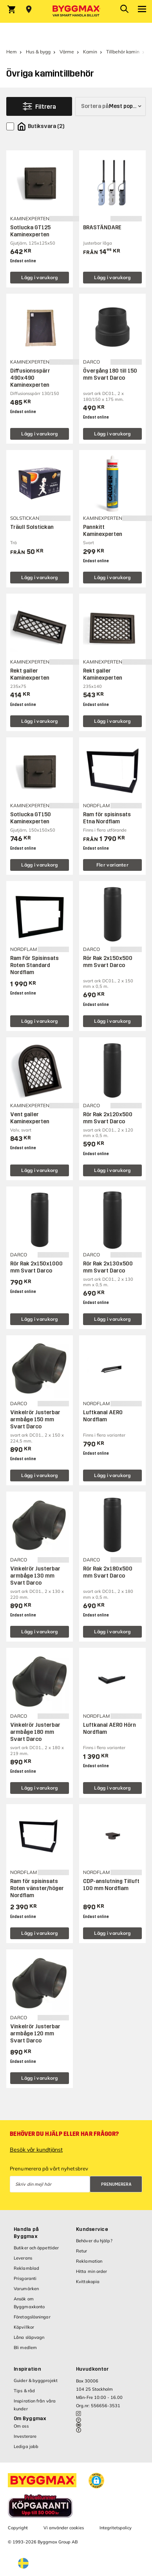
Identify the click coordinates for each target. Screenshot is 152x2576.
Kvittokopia (88, 2281)
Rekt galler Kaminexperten (29, 674)
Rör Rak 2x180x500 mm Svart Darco (107, 1572)
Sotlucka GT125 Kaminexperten (30, 231)
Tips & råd (24, 2390)
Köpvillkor (24, 2327)
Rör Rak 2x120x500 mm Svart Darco (107, 1118)
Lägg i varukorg (39, 277)
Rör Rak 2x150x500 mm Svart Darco (107, 962)
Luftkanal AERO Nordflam (103, 1416)
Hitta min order (91, 2271)
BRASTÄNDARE (102, 227)
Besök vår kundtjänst (36, 2149)
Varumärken (26, 2288)
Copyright (18, 2527)
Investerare (25, 2436)
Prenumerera (116, 2184)
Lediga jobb (26, 2446)
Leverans (23, 2258)
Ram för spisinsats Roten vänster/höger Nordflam (37, 1888)
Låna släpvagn (29, 2337)
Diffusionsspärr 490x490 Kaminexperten (30, 377)
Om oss (21, 2426)
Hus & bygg (38, 52)
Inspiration (27, 2369)
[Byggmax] (76, 11)
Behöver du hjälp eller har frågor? (64, 2133)
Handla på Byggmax (26, 2233)
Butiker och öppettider (36, 2248)
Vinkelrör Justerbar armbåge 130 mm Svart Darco (35, 1575)
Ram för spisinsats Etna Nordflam (107, 818)
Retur (81, 2251)
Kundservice (92, 2229)
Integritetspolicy (116, 2527)
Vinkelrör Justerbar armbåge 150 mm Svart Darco (35, 1419)
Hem (11, 52)
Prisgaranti (25, 2278)
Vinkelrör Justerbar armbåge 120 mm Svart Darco (35, 2033)
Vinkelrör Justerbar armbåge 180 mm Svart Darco (35, 1732)
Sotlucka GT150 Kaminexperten (30, 818)
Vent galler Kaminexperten (29, 1118)
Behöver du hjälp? (94, 2240)
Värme (67, 52)
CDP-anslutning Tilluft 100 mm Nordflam (111, 1885)
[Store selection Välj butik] (29, 9)
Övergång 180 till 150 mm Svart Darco (110, 374)
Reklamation (89, 2261)
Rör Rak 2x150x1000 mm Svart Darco (36, 1267)
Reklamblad (26, 2268)
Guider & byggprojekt (36, 2380)
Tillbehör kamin (122, 52)
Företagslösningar (32, 2317)
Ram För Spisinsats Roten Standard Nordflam (34, 965)
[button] (96, 2480)
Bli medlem (25, 2347)
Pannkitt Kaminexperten (102, 531)
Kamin (90, 52)
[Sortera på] (110, 106)
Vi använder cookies (63, 2527)
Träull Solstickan (32, 527)
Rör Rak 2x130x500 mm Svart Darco (108, 1267)
